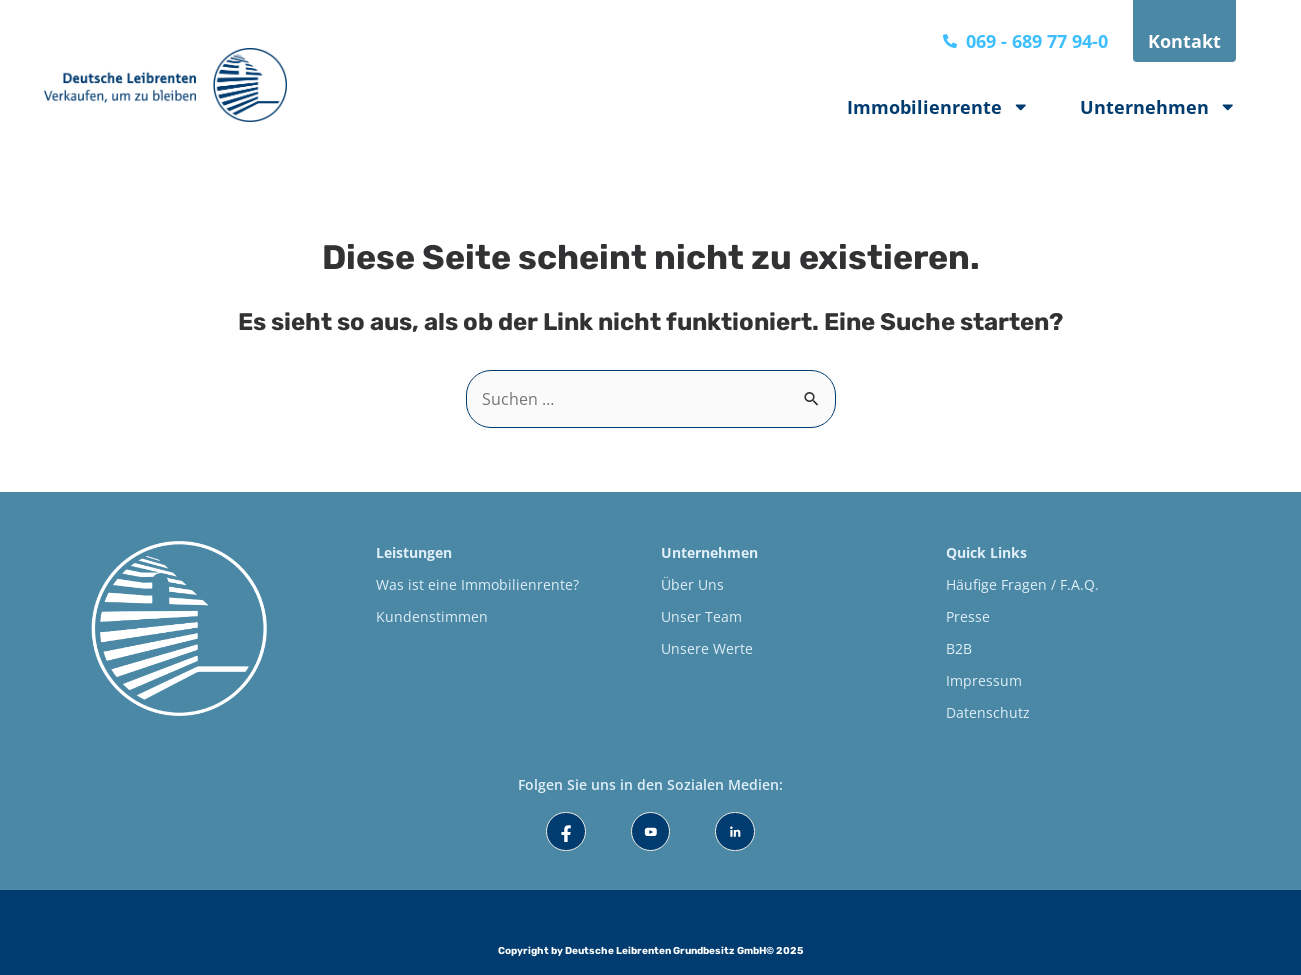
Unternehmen (1158, 107)
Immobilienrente (938, 107)
